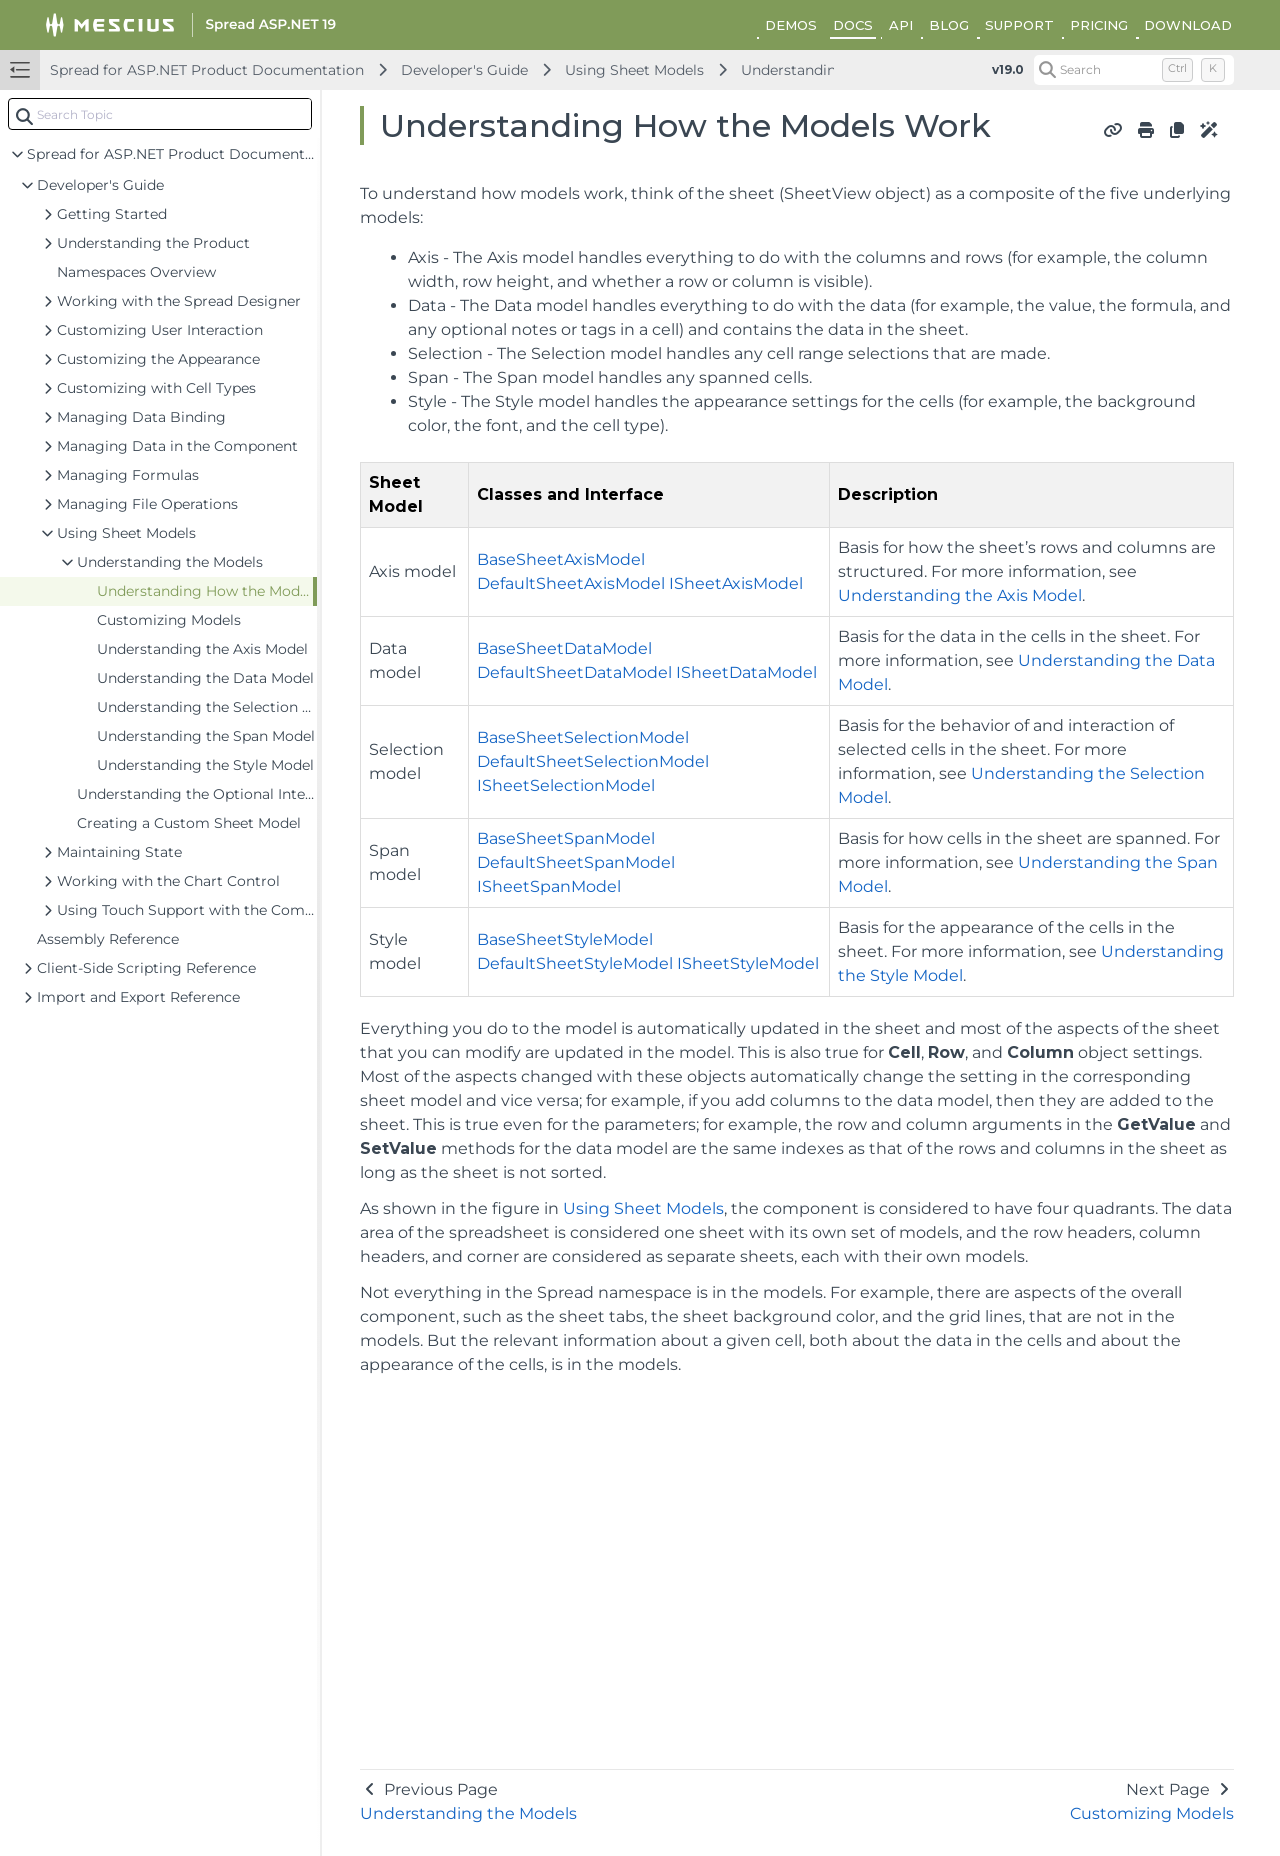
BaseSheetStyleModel (565, 939)
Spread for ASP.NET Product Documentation (207, 70)
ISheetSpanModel (549, 886)
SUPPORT (1019, 25)
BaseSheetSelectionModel (583, 737)
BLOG (949, 25)
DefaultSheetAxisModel (571, 583)
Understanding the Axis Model (960, 595)
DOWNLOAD (1188, 25)
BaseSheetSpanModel (566, 838)
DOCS (853, 25)
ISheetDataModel (746, 672)
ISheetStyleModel (748, 963)
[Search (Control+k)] (1134, 70)
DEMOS (791, 25)
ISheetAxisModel (736, 583)
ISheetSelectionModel (566, 785)
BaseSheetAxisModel (561, 559)
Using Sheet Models (634, 70)
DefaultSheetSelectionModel (593, 761)
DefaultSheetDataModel (574, 672)
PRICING (1099, 25)
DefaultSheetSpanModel (576, 862)
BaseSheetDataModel (564, 648)
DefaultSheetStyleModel (575, 963)
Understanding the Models (834, 70)
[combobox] (160, 114)
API (901, 25)
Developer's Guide (464, 70)
